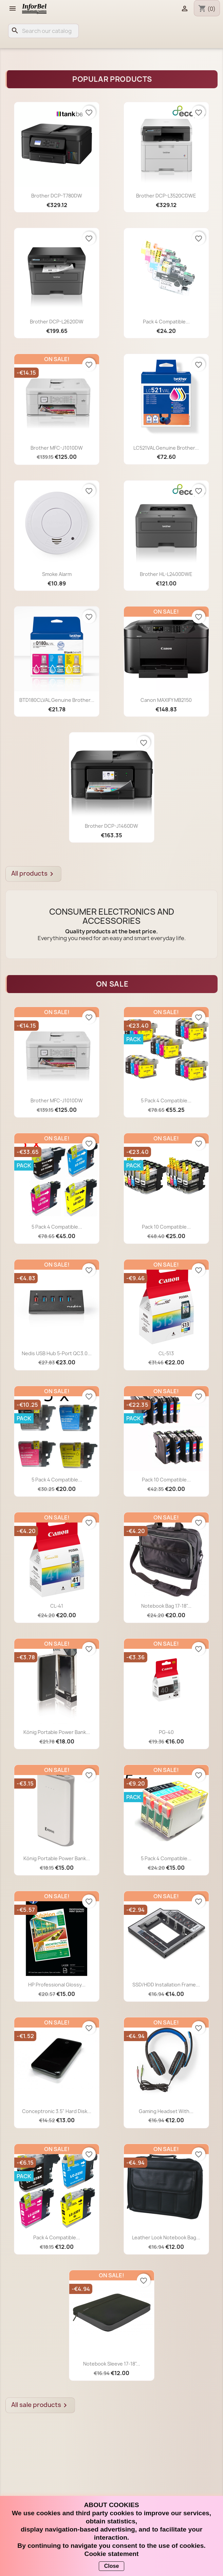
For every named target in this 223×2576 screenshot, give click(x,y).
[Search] (43, 31)
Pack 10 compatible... (166, 1227)
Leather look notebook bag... (166, 2237)
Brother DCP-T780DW (56, 195)
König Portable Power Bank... (56, 1732)
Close (111, 2566)
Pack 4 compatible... (166, 321)
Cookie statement (112, 2553)
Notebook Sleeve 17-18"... (111, 2363)
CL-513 (166, 1353)
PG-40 (166, 1732)
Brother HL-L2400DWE (166, 574)
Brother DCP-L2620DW (56, 321)
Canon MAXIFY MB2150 (166, 700)
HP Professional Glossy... (57, 1984)
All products (33, 873)
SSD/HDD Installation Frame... (166, 1984)
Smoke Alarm (57, 574)
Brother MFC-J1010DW (57, 448)
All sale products (40, 2405)
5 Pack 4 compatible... (166, 1100)
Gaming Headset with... (166, 2111)
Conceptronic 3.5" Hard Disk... (56, 2111)
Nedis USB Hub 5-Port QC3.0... (57, 1353)
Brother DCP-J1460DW (111, 826)
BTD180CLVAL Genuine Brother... (56, 700)
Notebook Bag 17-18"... (166, 1606)
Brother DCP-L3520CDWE (166, 195)
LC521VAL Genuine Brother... (166, 448)
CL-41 (56, 1606)
